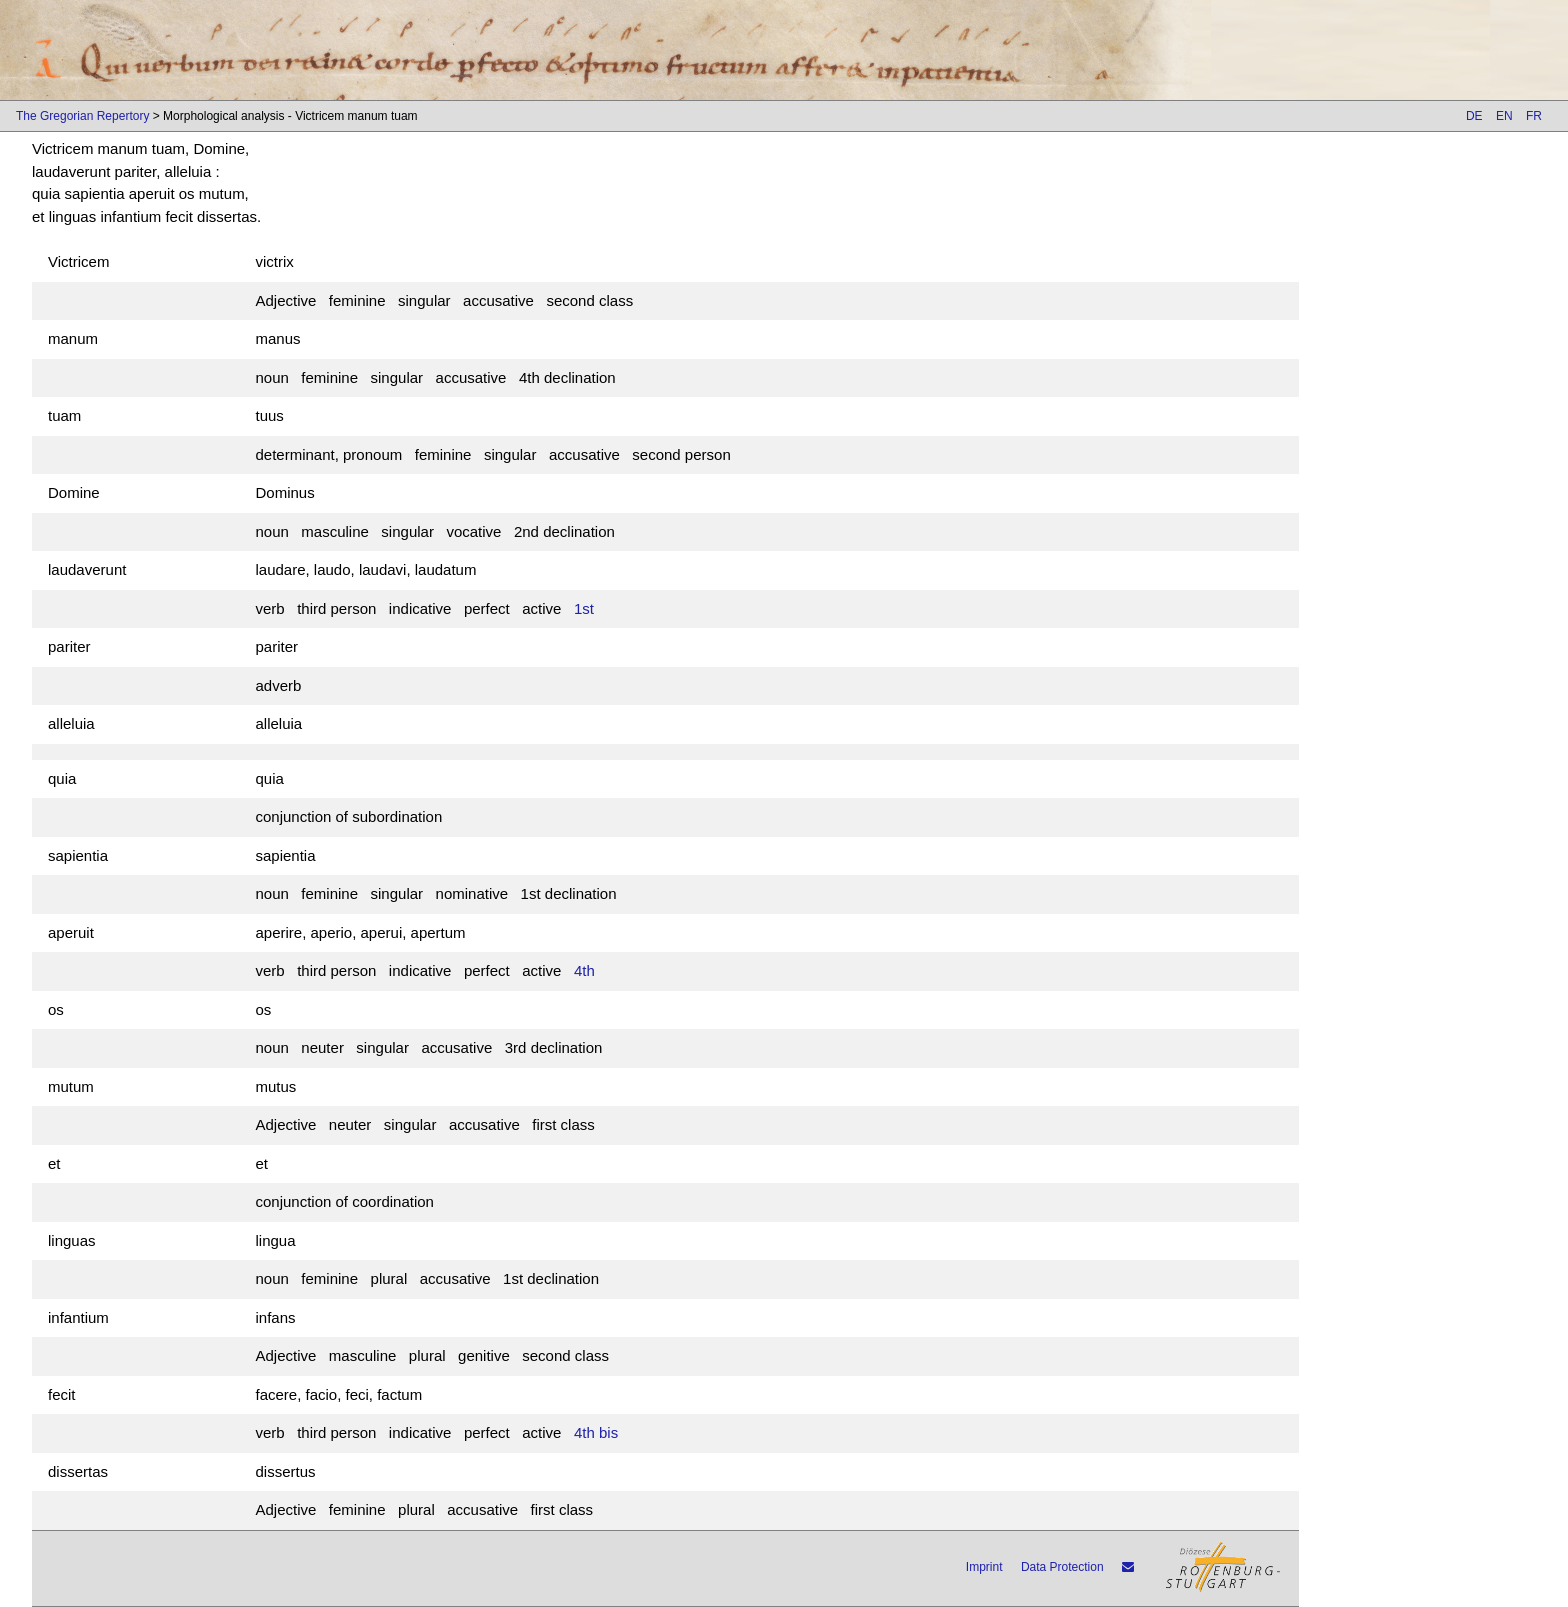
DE (1474, 116)
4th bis (596, 1432)
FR (1534, 116)
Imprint (984, 1567)
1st (584, 608)
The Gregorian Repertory (82, 116)
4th (584, 970)
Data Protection (1062, 1567)
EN (1504, 116)
